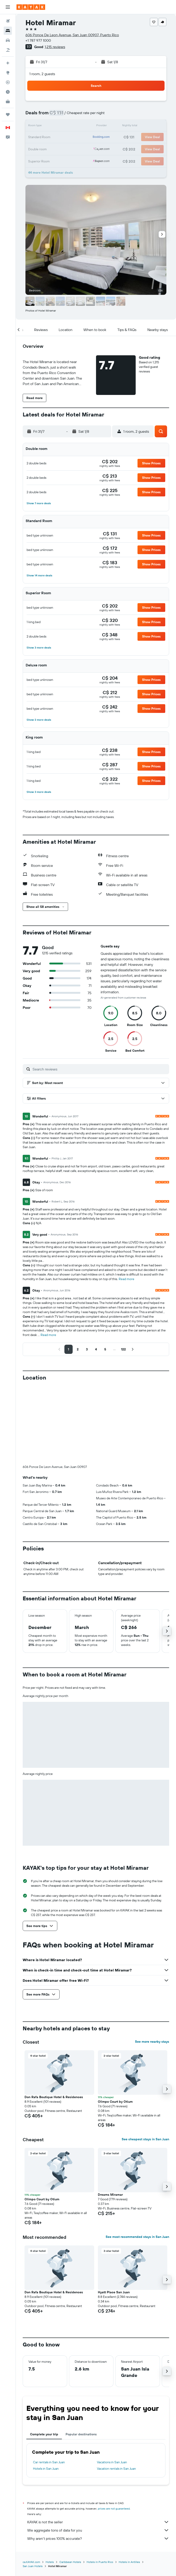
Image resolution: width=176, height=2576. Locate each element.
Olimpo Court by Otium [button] (115, 2025)
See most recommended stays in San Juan (137, 2161)
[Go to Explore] (8, 72)
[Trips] (8, 114)
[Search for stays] (8, 30)
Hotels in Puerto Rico (100, 2486)
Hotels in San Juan (46, 2392)
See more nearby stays (152, 1965)
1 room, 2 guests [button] (42, 73)
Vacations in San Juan (112, 2386)
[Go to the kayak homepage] (30, 7)
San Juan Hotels (33, 2490)
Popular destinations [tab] (81, 2358)
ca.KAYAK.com (31, 2486)
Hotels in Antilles (129, 2486)
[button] (8, 7)
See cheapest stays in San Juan (145, 2063)
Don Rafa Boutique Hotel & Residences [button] (54, 2021)
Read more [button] (126, 1279)
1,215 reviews (55, 46)
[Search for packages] (8, 50)
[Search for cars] (8, 40)
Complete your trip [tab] (44, 2358)
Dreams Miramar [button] (110, 2118)
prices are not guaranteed (114, 2432)
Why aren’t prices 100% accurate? (98, 2462)
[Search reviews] (99, 1069)
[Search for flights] (8, 21)
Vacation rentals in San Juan (116, 2392)
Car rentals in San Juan (49, 2386)
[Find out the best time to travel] (8, 91)
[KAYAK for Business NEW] (8, 101)
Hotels (50, 2486)
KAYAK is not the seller (98, 2446)
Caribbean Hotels (70, 2486)
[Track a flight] (8, 82)
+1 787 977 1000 (38, 40)
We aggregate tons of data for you (98, 2454)
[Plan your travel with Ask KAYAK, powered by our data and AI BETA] (8, 63)
